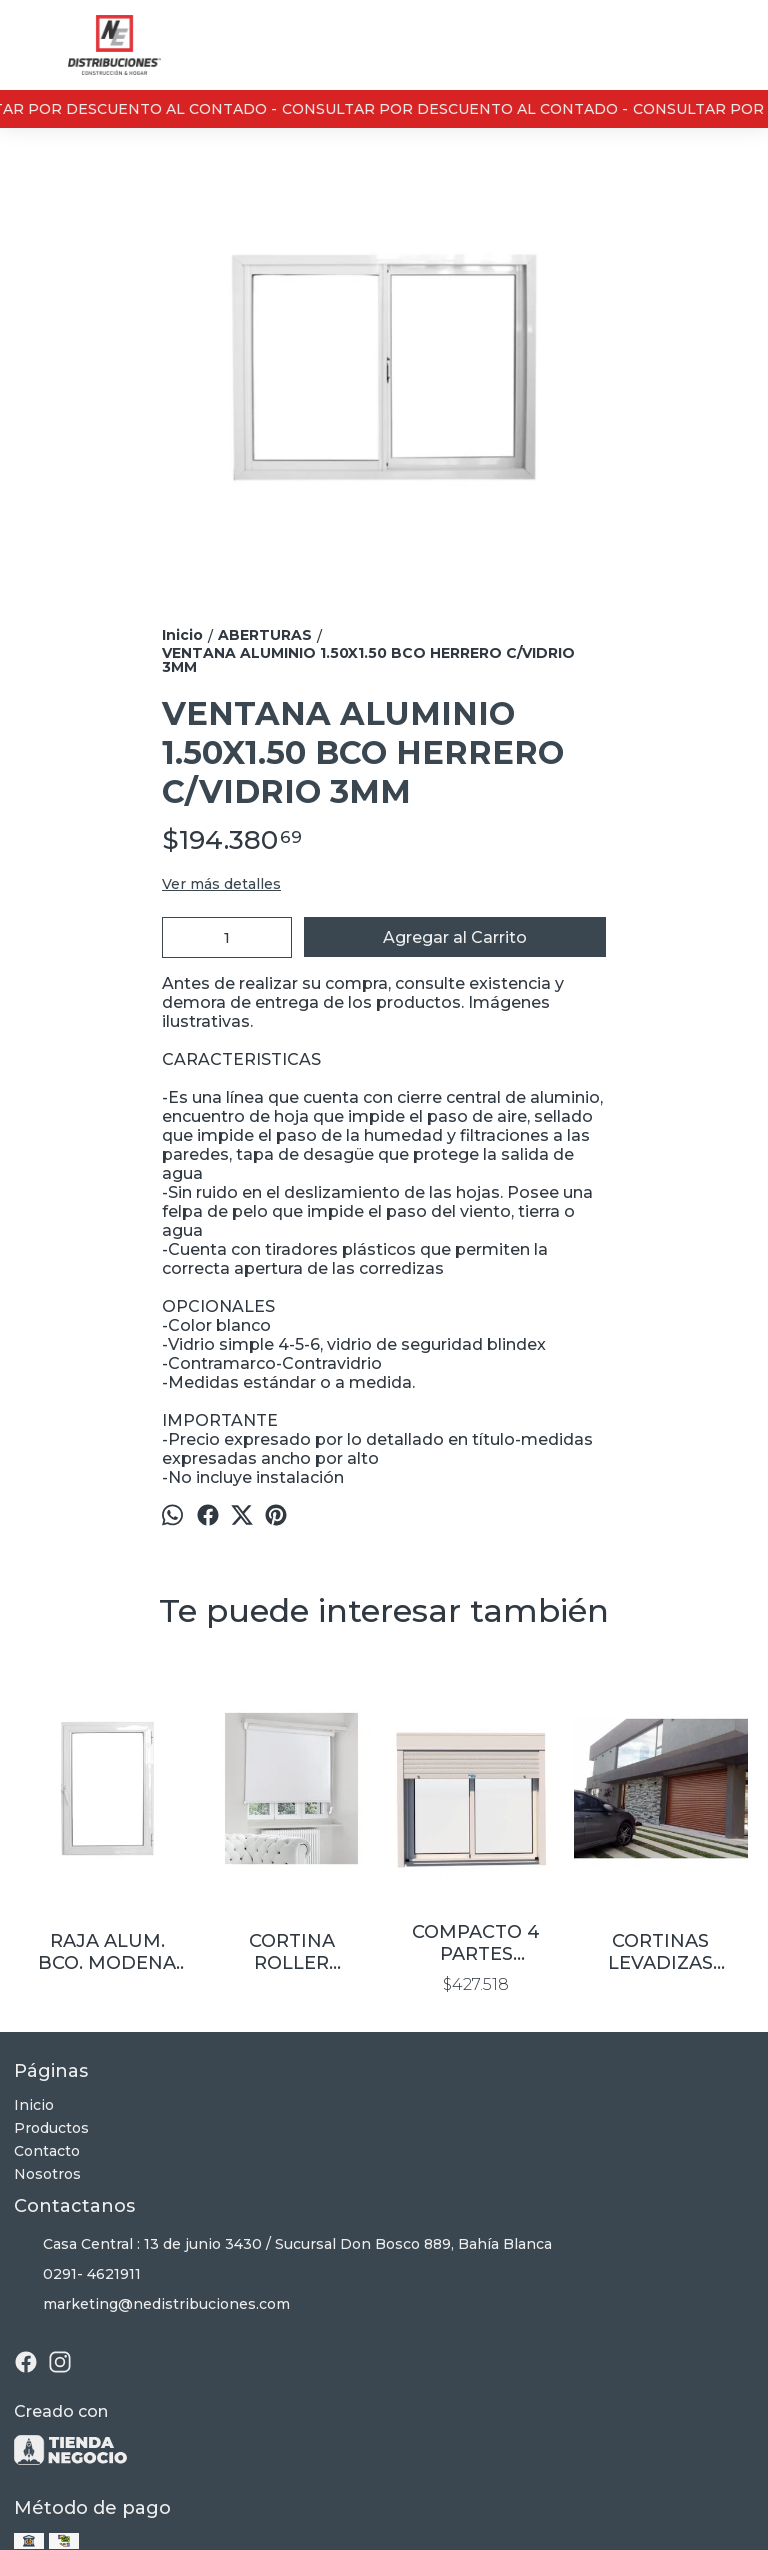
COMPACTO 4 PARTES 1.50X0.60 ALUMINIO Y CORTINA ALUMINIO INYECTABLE (476, 1943)
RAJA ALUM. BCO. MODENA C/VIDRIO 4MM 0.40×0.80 (107, 1952)
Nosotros (47, 2174)
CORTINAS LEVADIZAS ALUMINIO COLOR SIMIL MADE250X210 (661, 1952)
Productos (51, 2128)
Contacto (47, 2151)
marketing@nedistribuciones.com (152, 2305)
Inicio (34, 2105)
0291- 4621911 (77, 2275)
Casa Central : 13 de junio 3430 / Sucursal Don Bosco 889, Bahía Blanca (283, 2245)
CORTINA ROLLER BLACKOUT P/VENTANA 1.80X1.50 (291, 1952)
